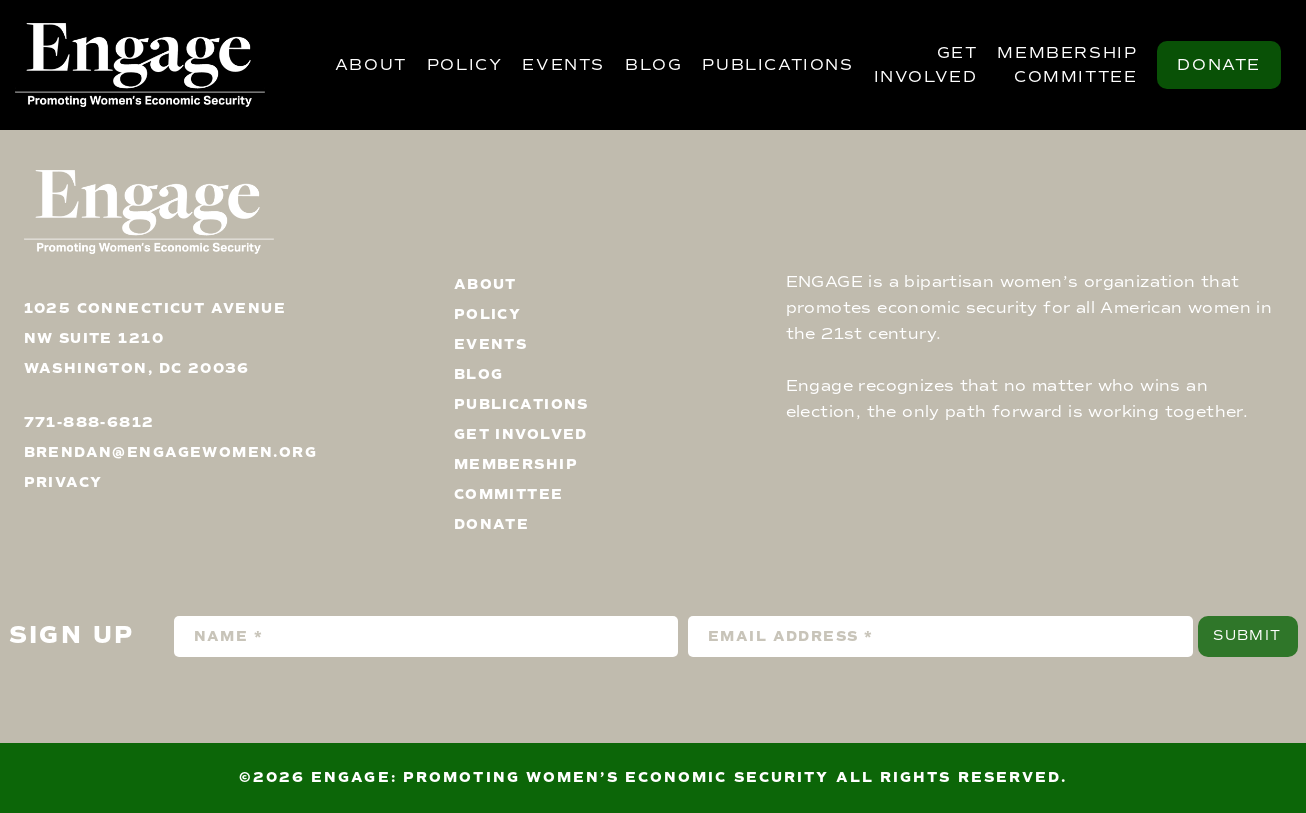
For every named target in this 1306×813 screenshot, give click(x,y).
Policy (465, 65)
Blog (653, 65)
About (371, 65)
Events (563, 65)
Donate (1219, 65)
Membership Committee (1067, 65)
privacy (63, 482)
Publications (777, 65)
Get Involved (926, 65)
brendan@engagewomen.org (171, 452)
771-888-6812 (89, 422)
